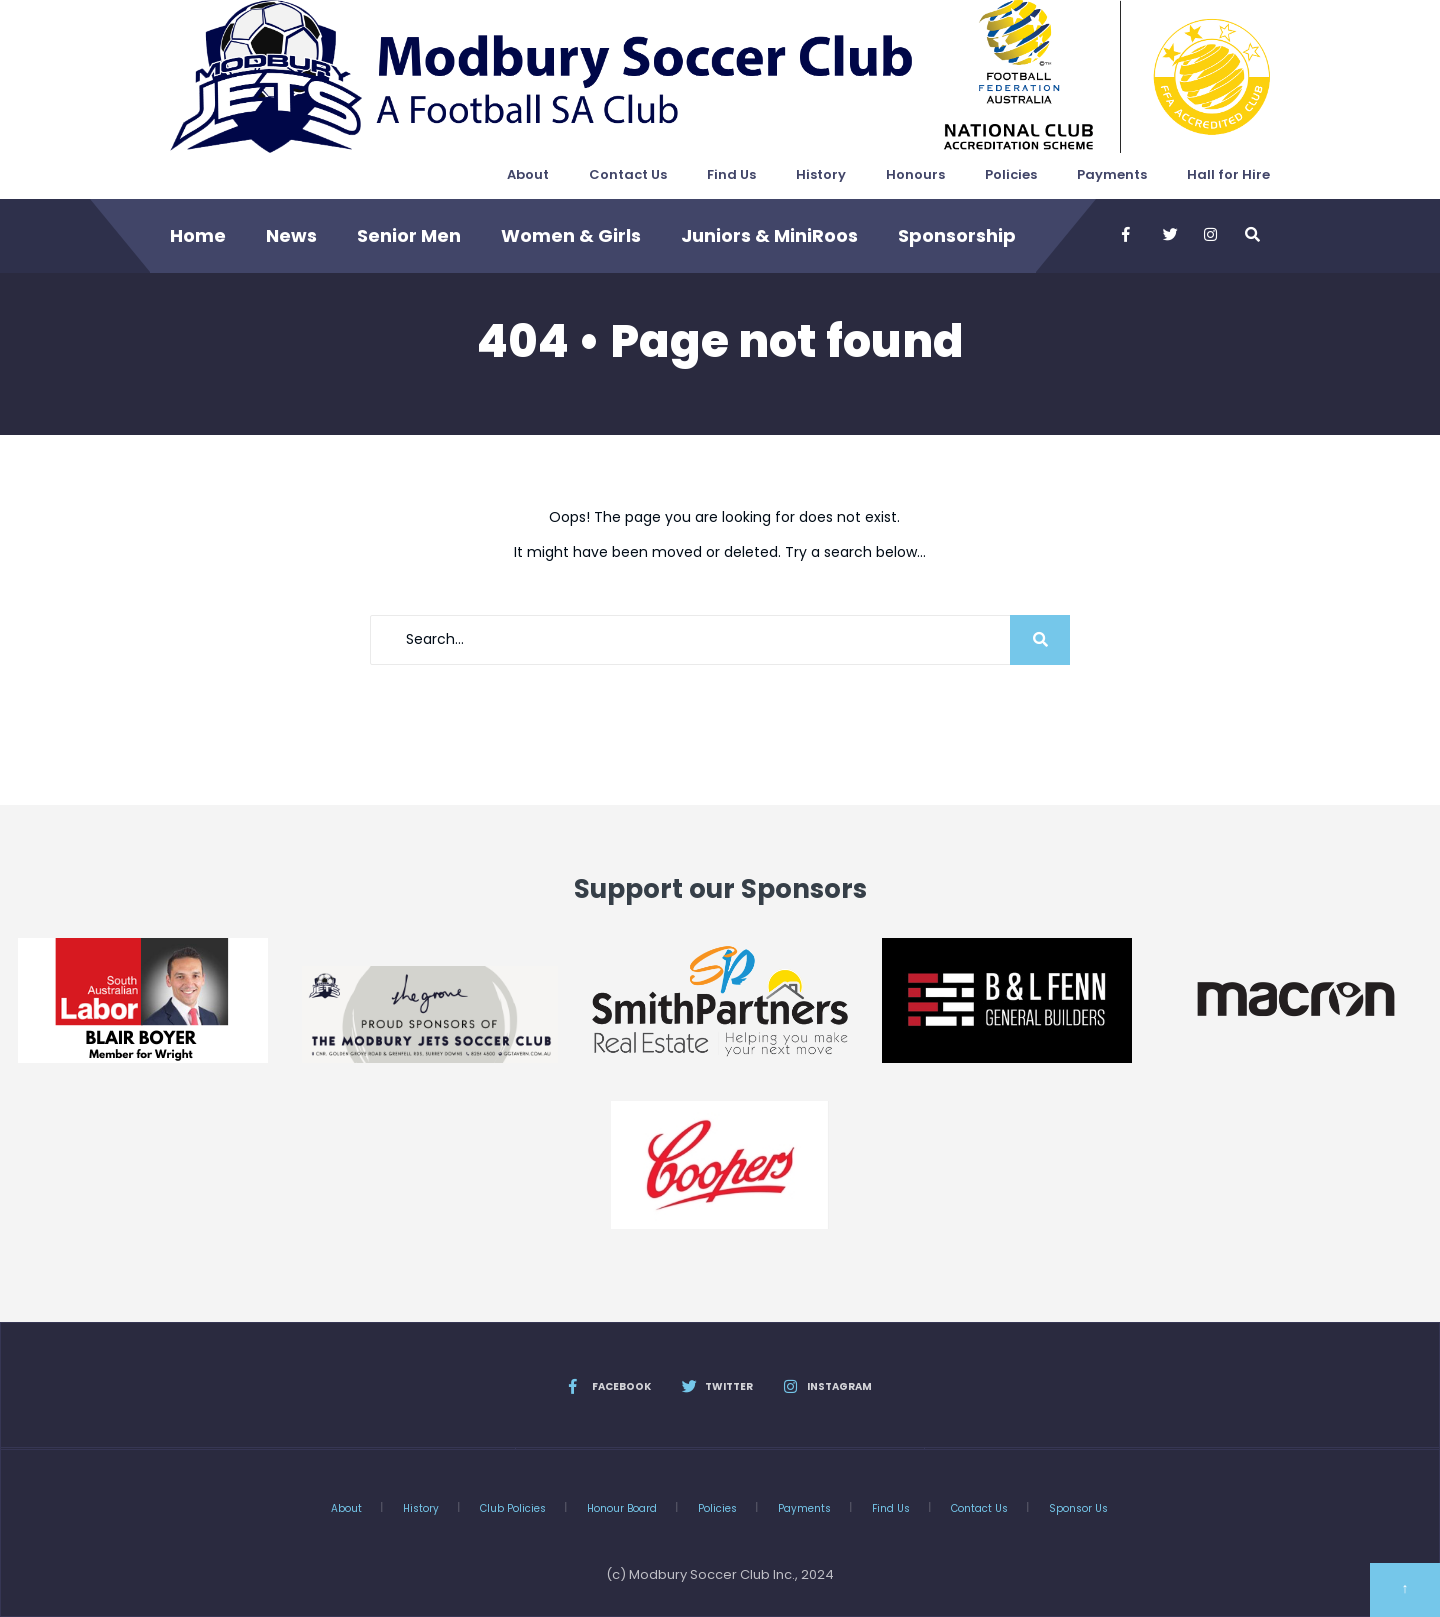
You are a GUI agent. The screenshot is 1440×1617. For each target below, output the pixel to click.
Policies (1011, 174)
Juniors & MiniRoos (769, 235)
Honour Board (622, 1508)
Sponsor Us (1078, 1508)
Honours (915, 174)
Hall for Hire (1228, 174)
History (821, 174)
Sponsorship (957, 235)
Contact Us (628, 174)
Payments (1112, 174)
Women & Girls (571, 235)
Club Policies (513, 1508)
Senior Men (409, 235)
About (528, 174)
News (291, 235)
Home (198, 235)
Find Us (731, 174)
